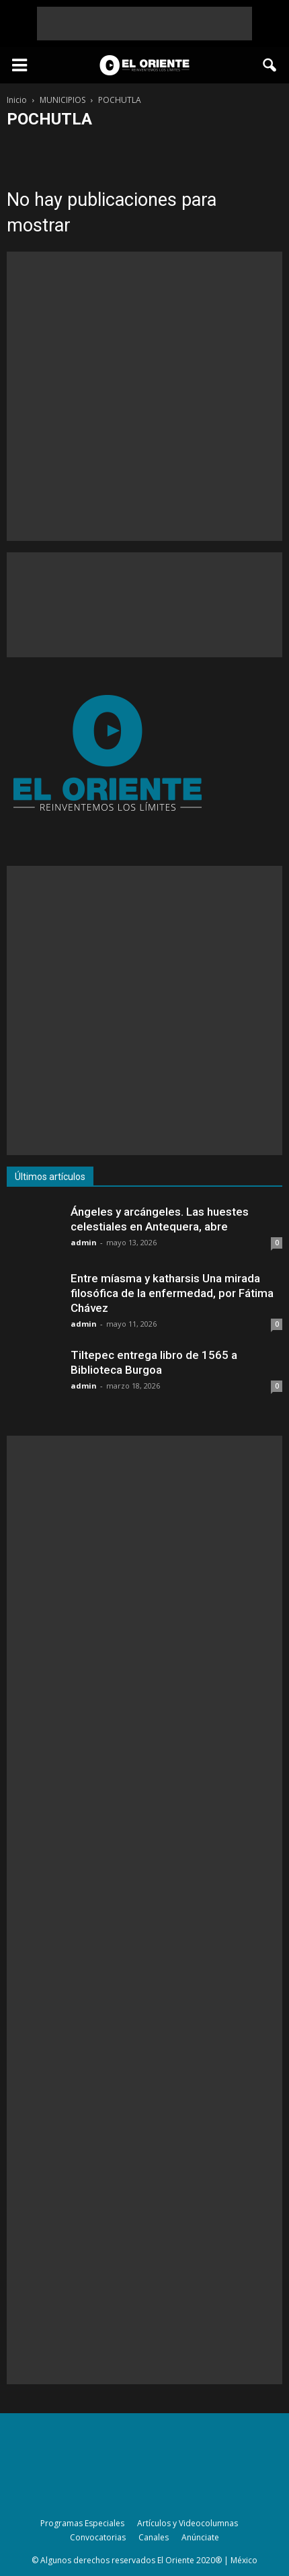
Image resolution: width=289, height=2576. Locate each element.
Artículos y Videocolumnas (187, 2523)
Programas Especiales (82, 2523)
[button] (270, 65)
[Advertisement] (144, 23)
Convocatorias (98, 2537)
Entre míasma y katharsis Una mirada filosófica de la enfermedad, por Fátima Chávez (172, 1293)
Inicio (17, 100)
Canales (153, 2537)
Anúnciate (200, 2537)
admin (84, 1242)
